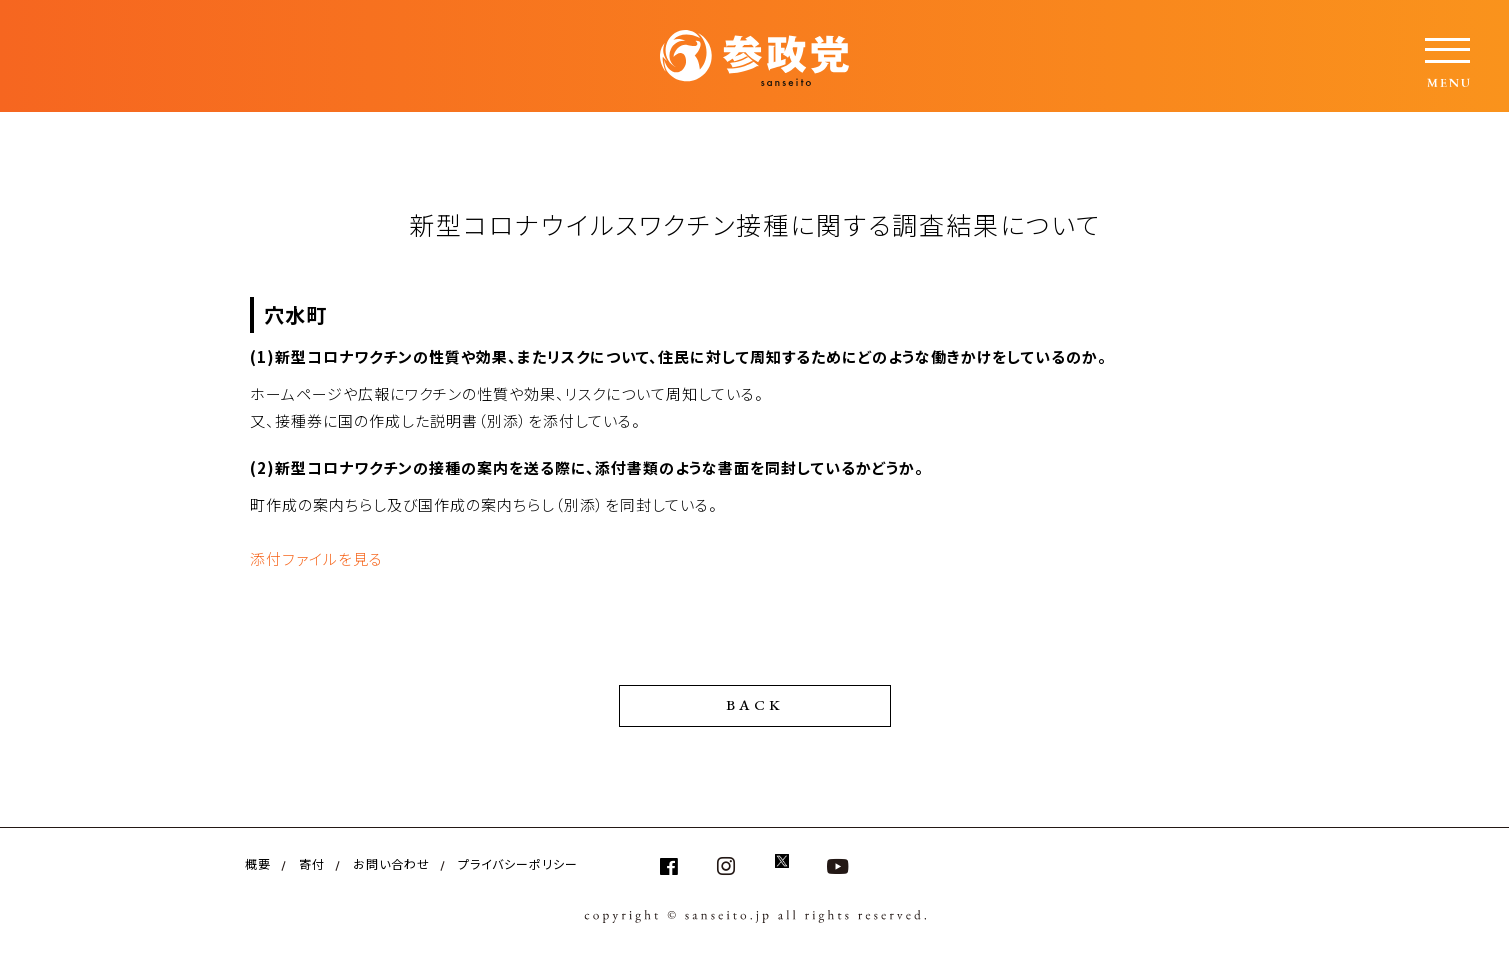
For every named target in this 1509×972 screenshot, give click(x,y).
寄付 (312, 862)
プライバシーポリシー (518, 862)
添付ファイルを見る (316, 558)
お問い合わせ (391, 862)
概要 (258, 862)
